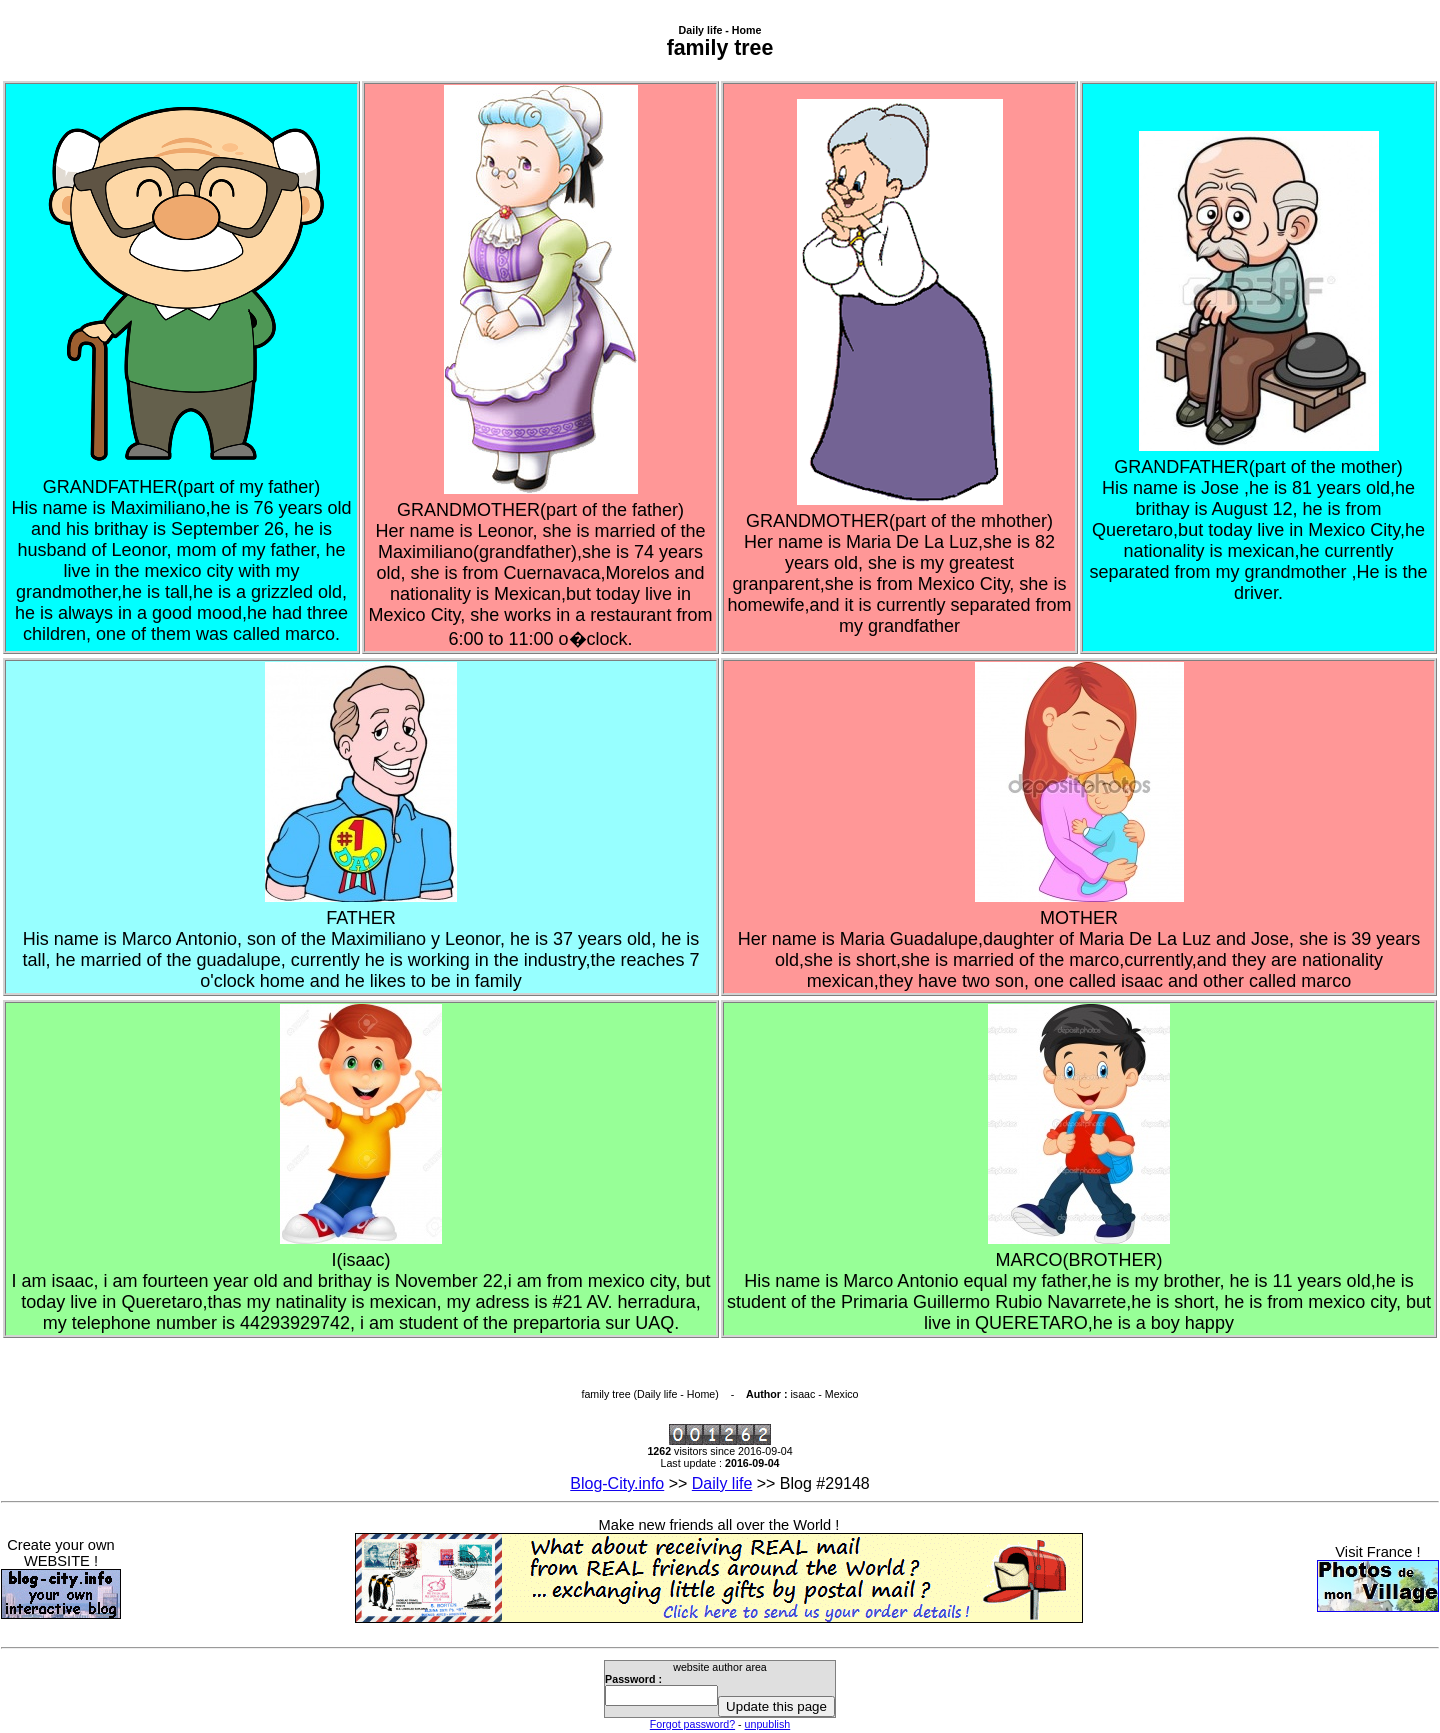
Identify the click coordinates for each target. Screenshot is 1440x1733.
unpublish (768, 1724)
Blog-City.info (617, 1483)
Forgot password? (692, 1724)
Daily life (722, 1483)
